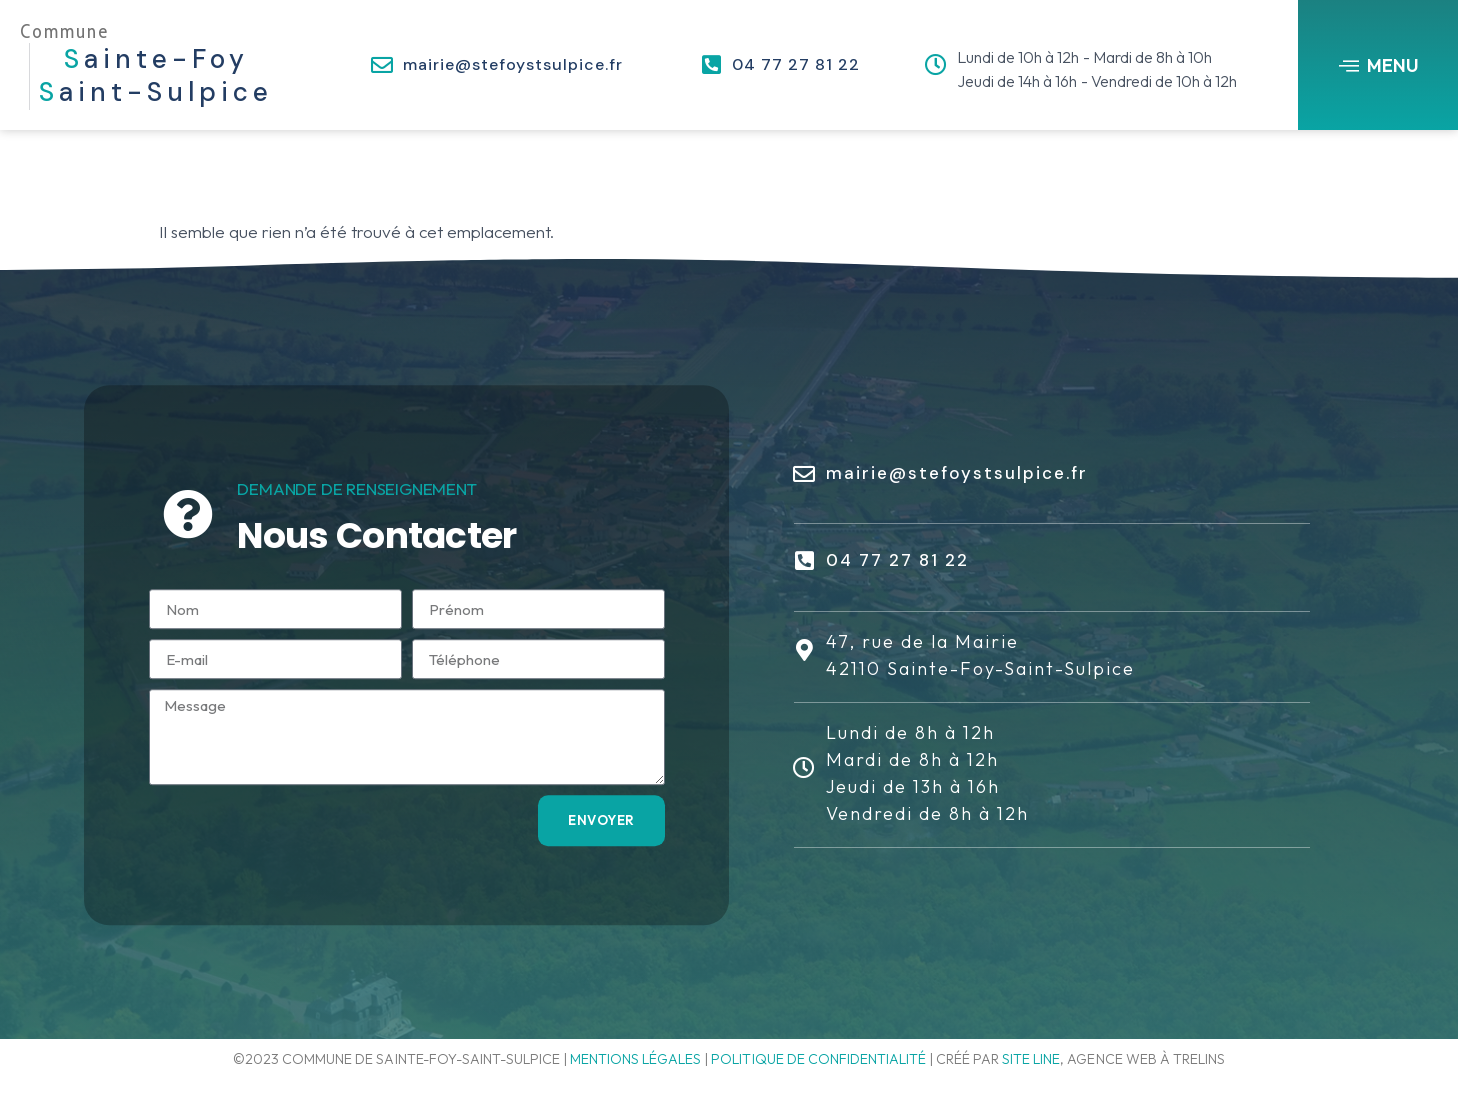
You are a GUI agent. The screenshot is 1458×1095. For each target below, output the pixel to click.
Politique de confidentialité (818, 1059)
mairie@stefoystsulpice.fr (513, 64)
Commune (64, 31)
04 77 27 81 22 (796, 64)
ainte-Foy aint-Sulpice (156, 76)
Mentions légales (635, 1059)
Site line (1031, 1059)
